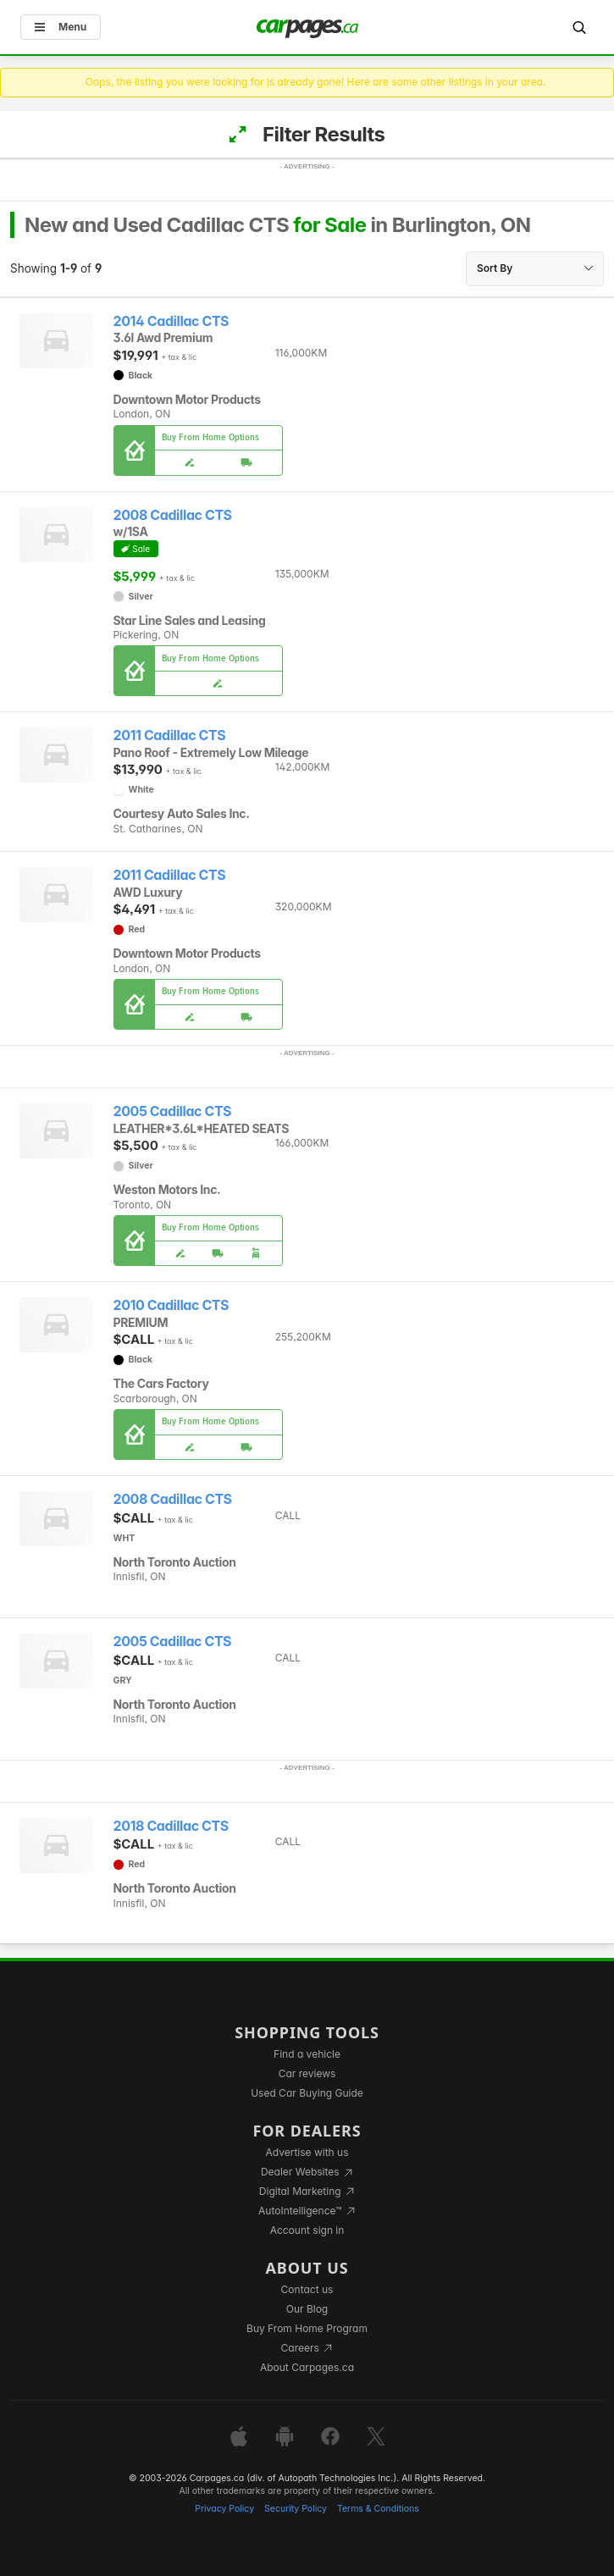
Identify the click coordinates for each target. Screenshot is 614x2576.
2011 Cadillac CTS (169, 735)
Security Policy (295, 2508)
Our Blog (307, 2308)
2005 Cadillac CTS (172, 1111)
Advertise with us (307, 2152)
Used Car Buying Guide (307, 2093)
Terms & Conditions (378, 2508)
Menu (60, 26)
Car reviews (307, 2073)
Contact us (307, 2289)
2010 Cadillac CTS (171, 1305)
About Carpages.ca (307, 2367)
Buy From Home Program (307, 2328)
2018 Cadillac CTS (171, 1826)
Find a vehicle (307, 2054)
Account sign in (307, 2230)
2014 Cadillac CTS (171, 321)
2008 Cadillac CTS (172, 515)
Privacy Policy (224, 2508)
